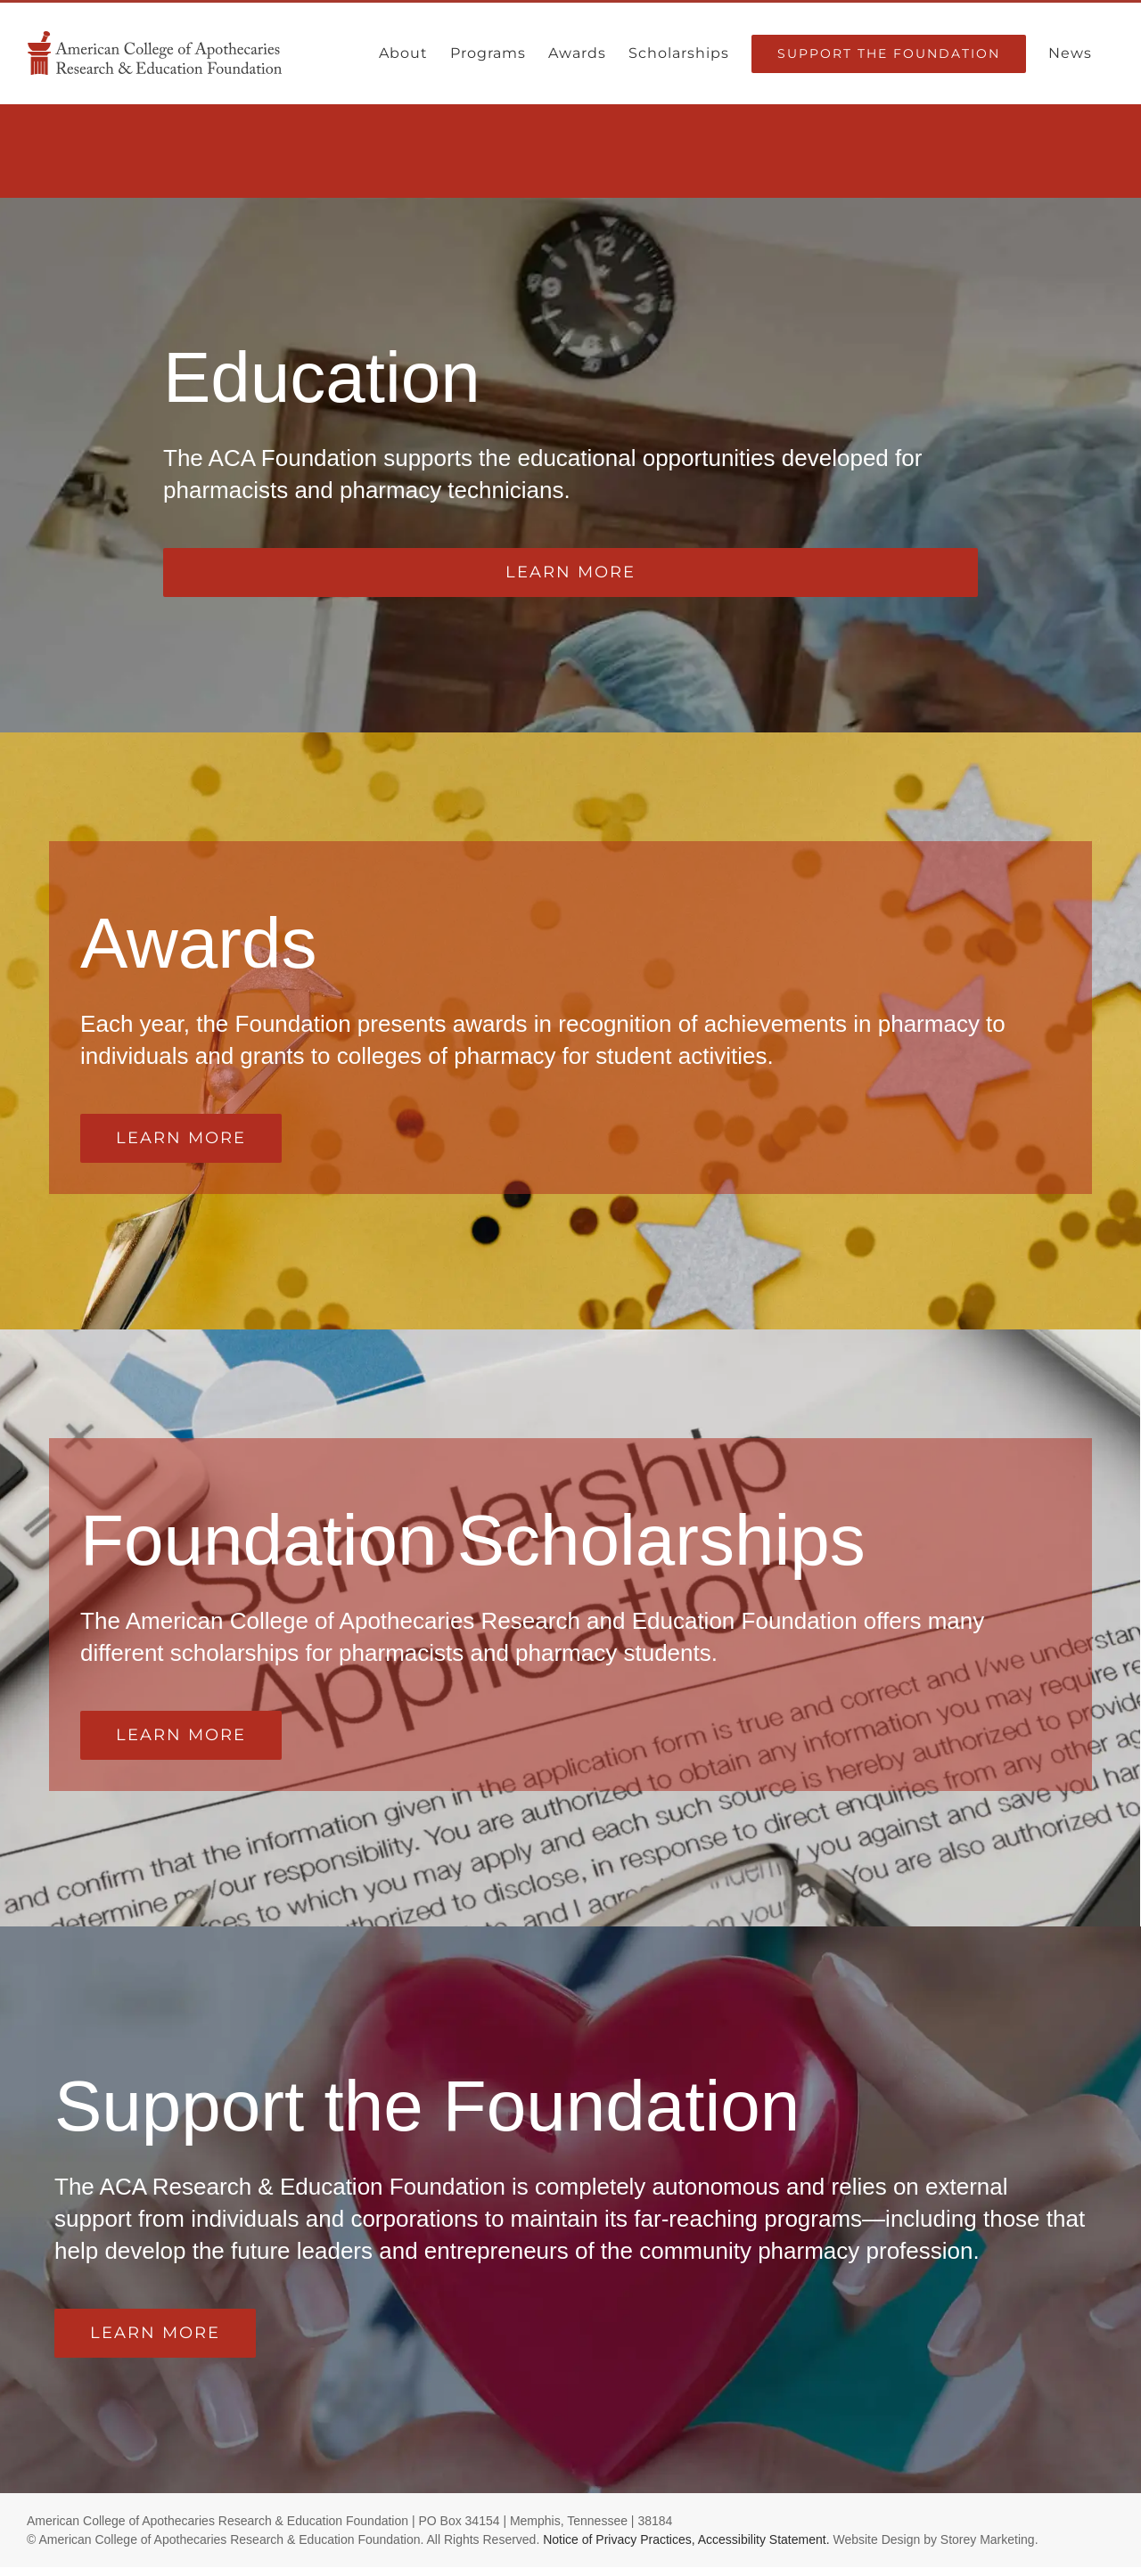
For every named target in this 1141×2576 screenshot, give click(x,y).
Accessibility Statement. (764, 2539)
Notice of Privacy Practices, (618, 2539)
